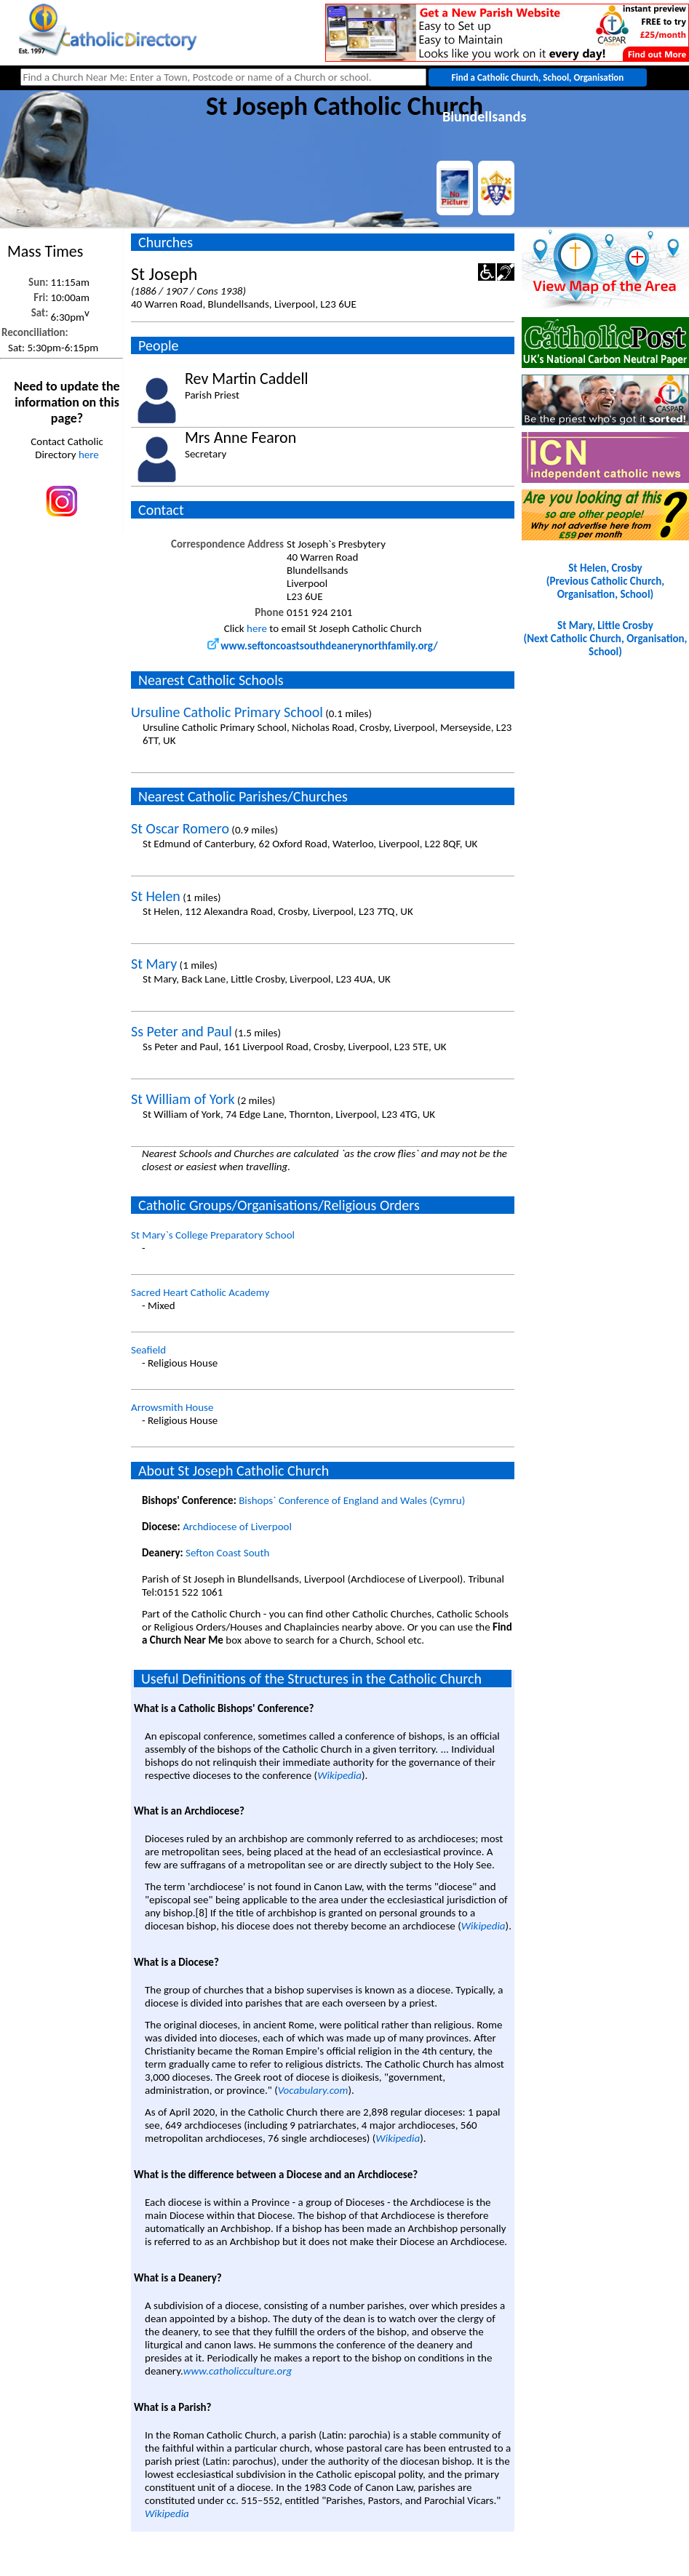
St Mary (154, 963)
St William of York (183, 1099)
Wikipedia (339, 1775)
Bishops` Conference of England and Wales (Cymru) (352, 1500)
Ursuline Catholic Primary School (227, 712)
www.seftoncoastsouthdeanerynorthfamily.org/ (322, 645)
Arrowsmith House (172, 1407)
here (89, 454)
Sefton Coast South (227, 1552)
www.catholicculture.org (237, 2370)
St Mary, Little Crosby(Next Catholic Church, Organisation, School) (606, 638)
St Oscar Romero (180, 828)
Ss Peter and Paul (181, 1031)
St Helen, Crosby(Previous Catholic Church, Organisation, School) (605, 581)
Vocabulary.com (313, 2090)
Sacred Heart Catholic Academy (200, 1292)
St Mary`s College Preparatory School (213, 1234)
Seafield (148, 1349)
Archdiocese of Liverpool (237, 1526)
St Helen (155, 896)
